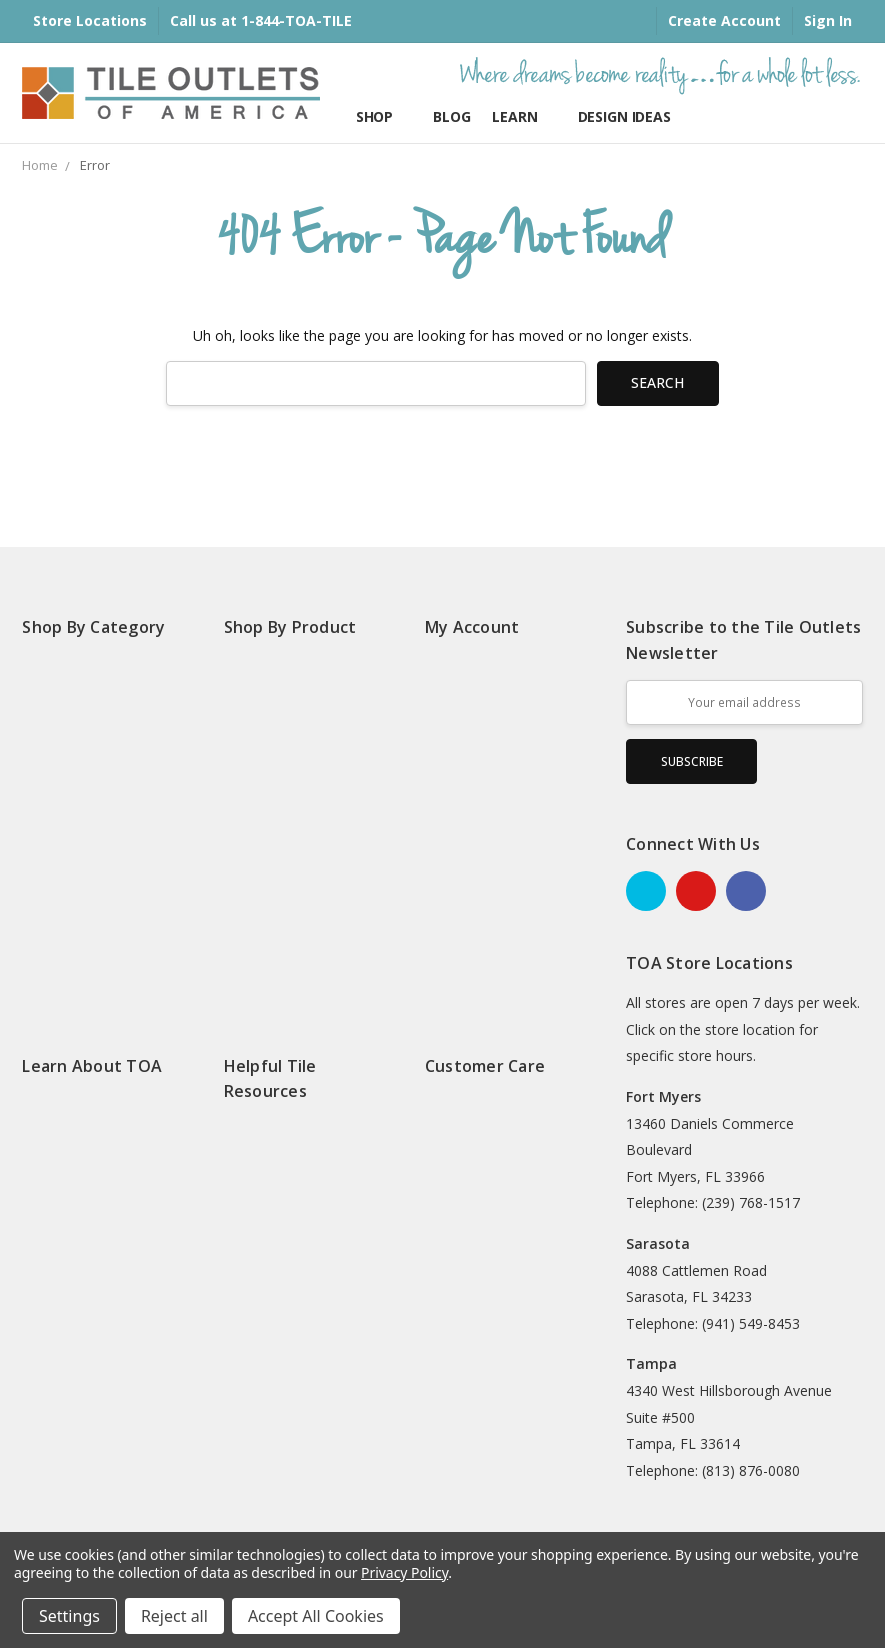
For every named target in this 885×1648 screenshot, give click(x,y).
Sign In (828, 20)
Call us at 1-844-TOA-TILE (261, 20)
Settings (69, 1616)
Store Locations (90, 20)
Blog (451, 116)
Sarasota (658, 1243)
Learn (523, 116)
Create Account (724, 20)
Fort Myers (663, 1096)
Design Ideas (633, 116)
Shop (383, 116)
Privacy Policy (404, 1572)
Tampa (651, 1363)
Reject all (174, 1616)
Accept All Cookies (316, 1616)
